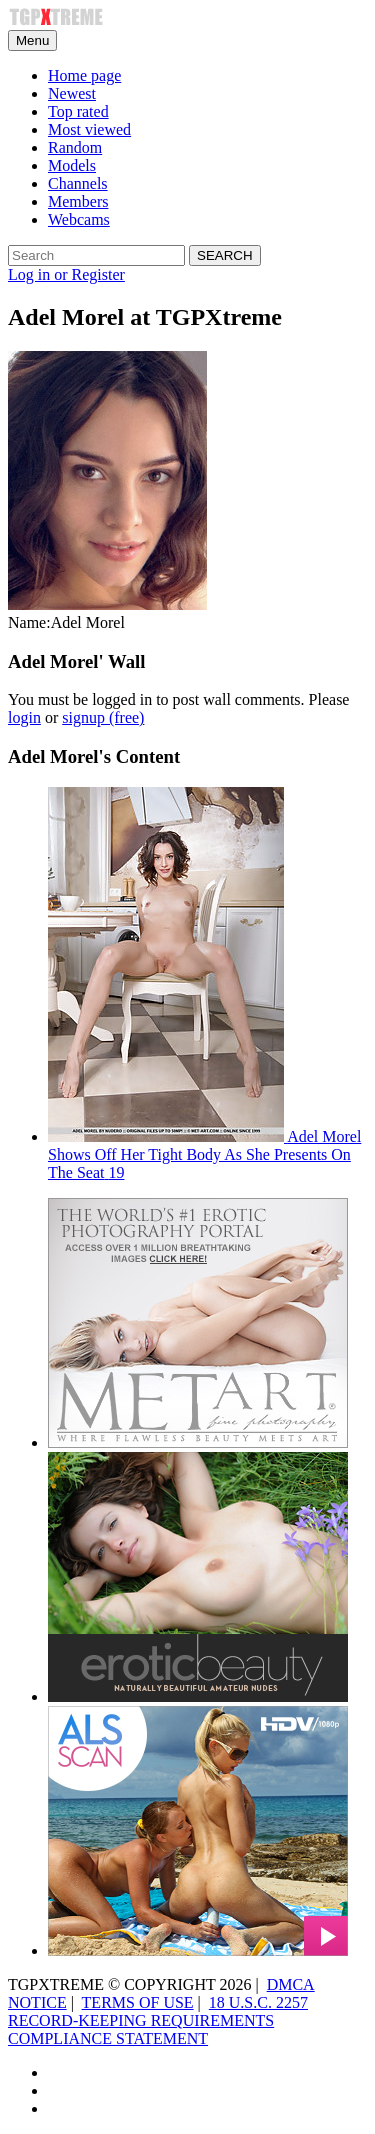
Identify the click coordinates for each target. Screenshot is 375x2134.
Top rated (78, 111)
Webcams (79, 219)
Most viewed (89, 129)
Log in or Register (66, 274)
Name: (29, 622)
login (24, 717)
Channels (78, 183)
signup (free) (103, 717)
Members (78, 201)
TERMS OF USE (138, 2002)
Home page (84, 75)
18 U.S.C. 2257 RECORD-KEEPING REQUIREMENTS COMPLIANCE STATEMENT (158, 2020)
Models (72, 165)
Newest (72, 93)
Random (75, 147)
